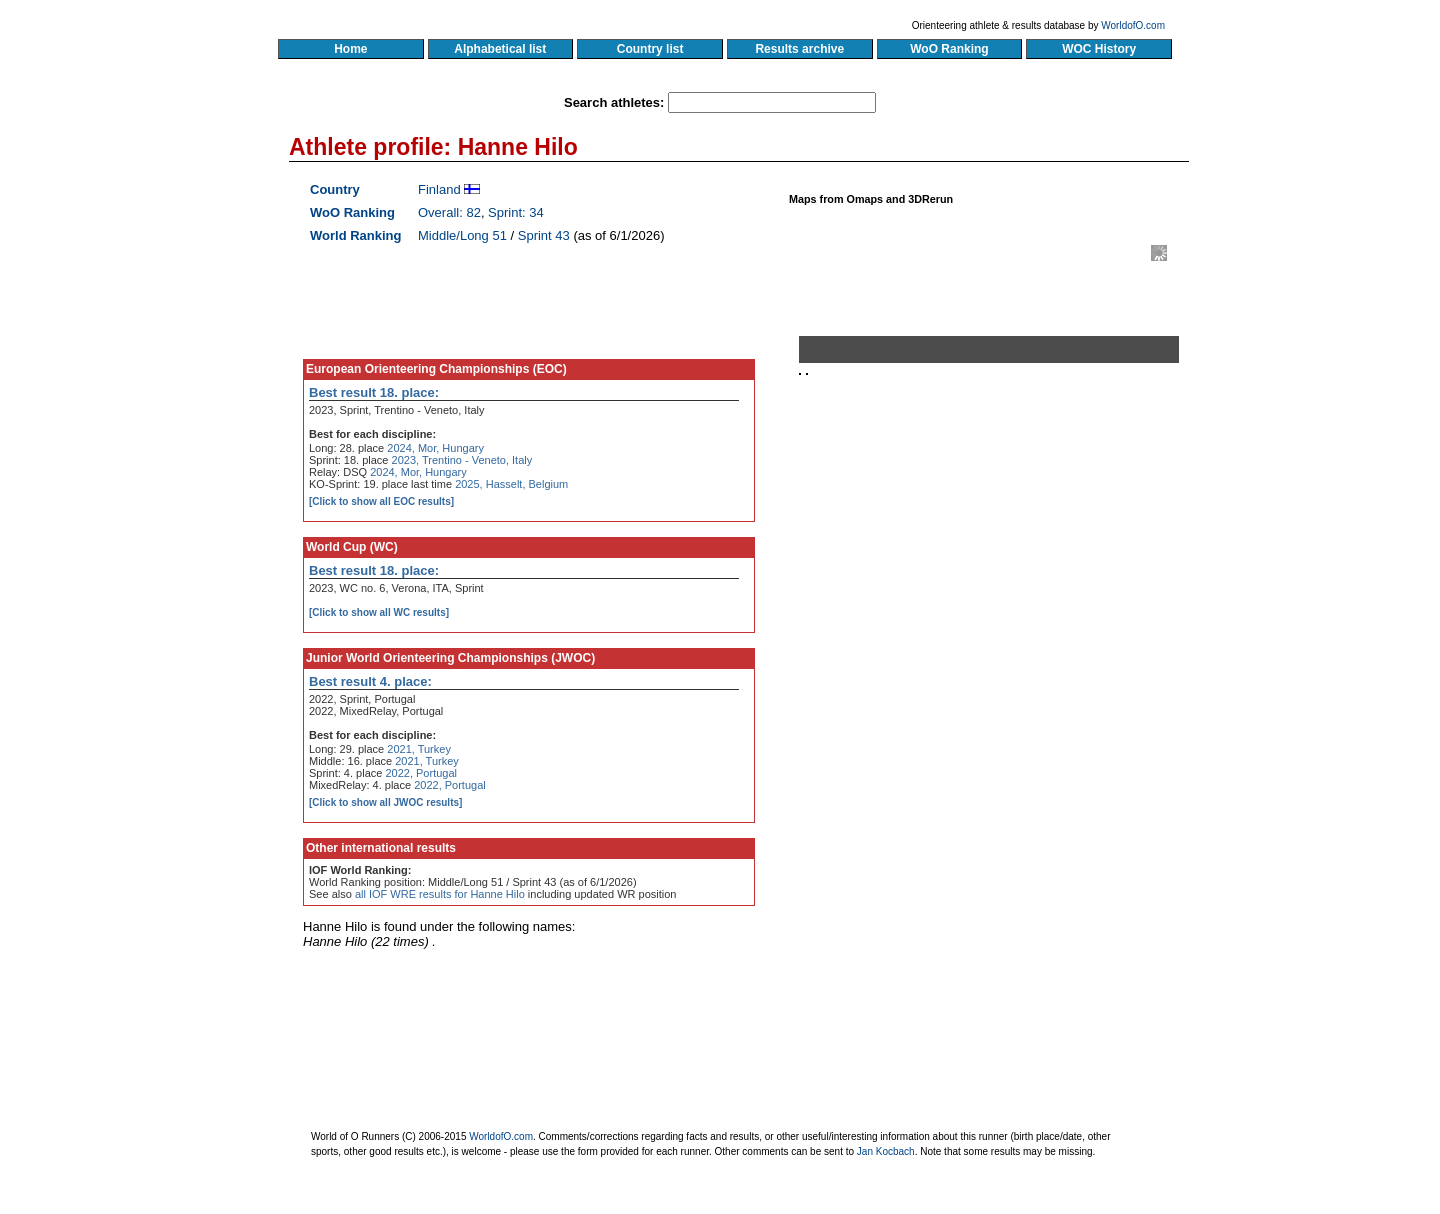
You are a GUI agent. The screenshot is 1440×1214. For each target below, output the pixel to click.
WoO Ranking (950, 49)
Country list (650, 49)
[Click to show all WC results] (379, 612)
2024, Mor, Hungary (435, 448)
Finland (439, 189)
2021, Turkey (419, 749)
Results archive (800, 49)
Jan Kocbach (886, 1151)
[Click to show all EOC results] (381, 501)
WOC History (1098, 49)
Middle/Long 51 (462, 235)
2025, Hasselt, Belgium (511, 484)
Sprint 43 (544, 235)
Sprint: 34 (516, 212)
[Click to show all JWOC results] (385, 802)
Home (350, 49)
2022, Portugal (421, 773)
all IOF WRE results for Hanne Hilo (440, 894)
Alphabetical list (500, 49)
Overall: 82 (449, 212)
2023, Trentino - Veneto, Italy (462, 460)
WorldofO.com (1133, 25)
